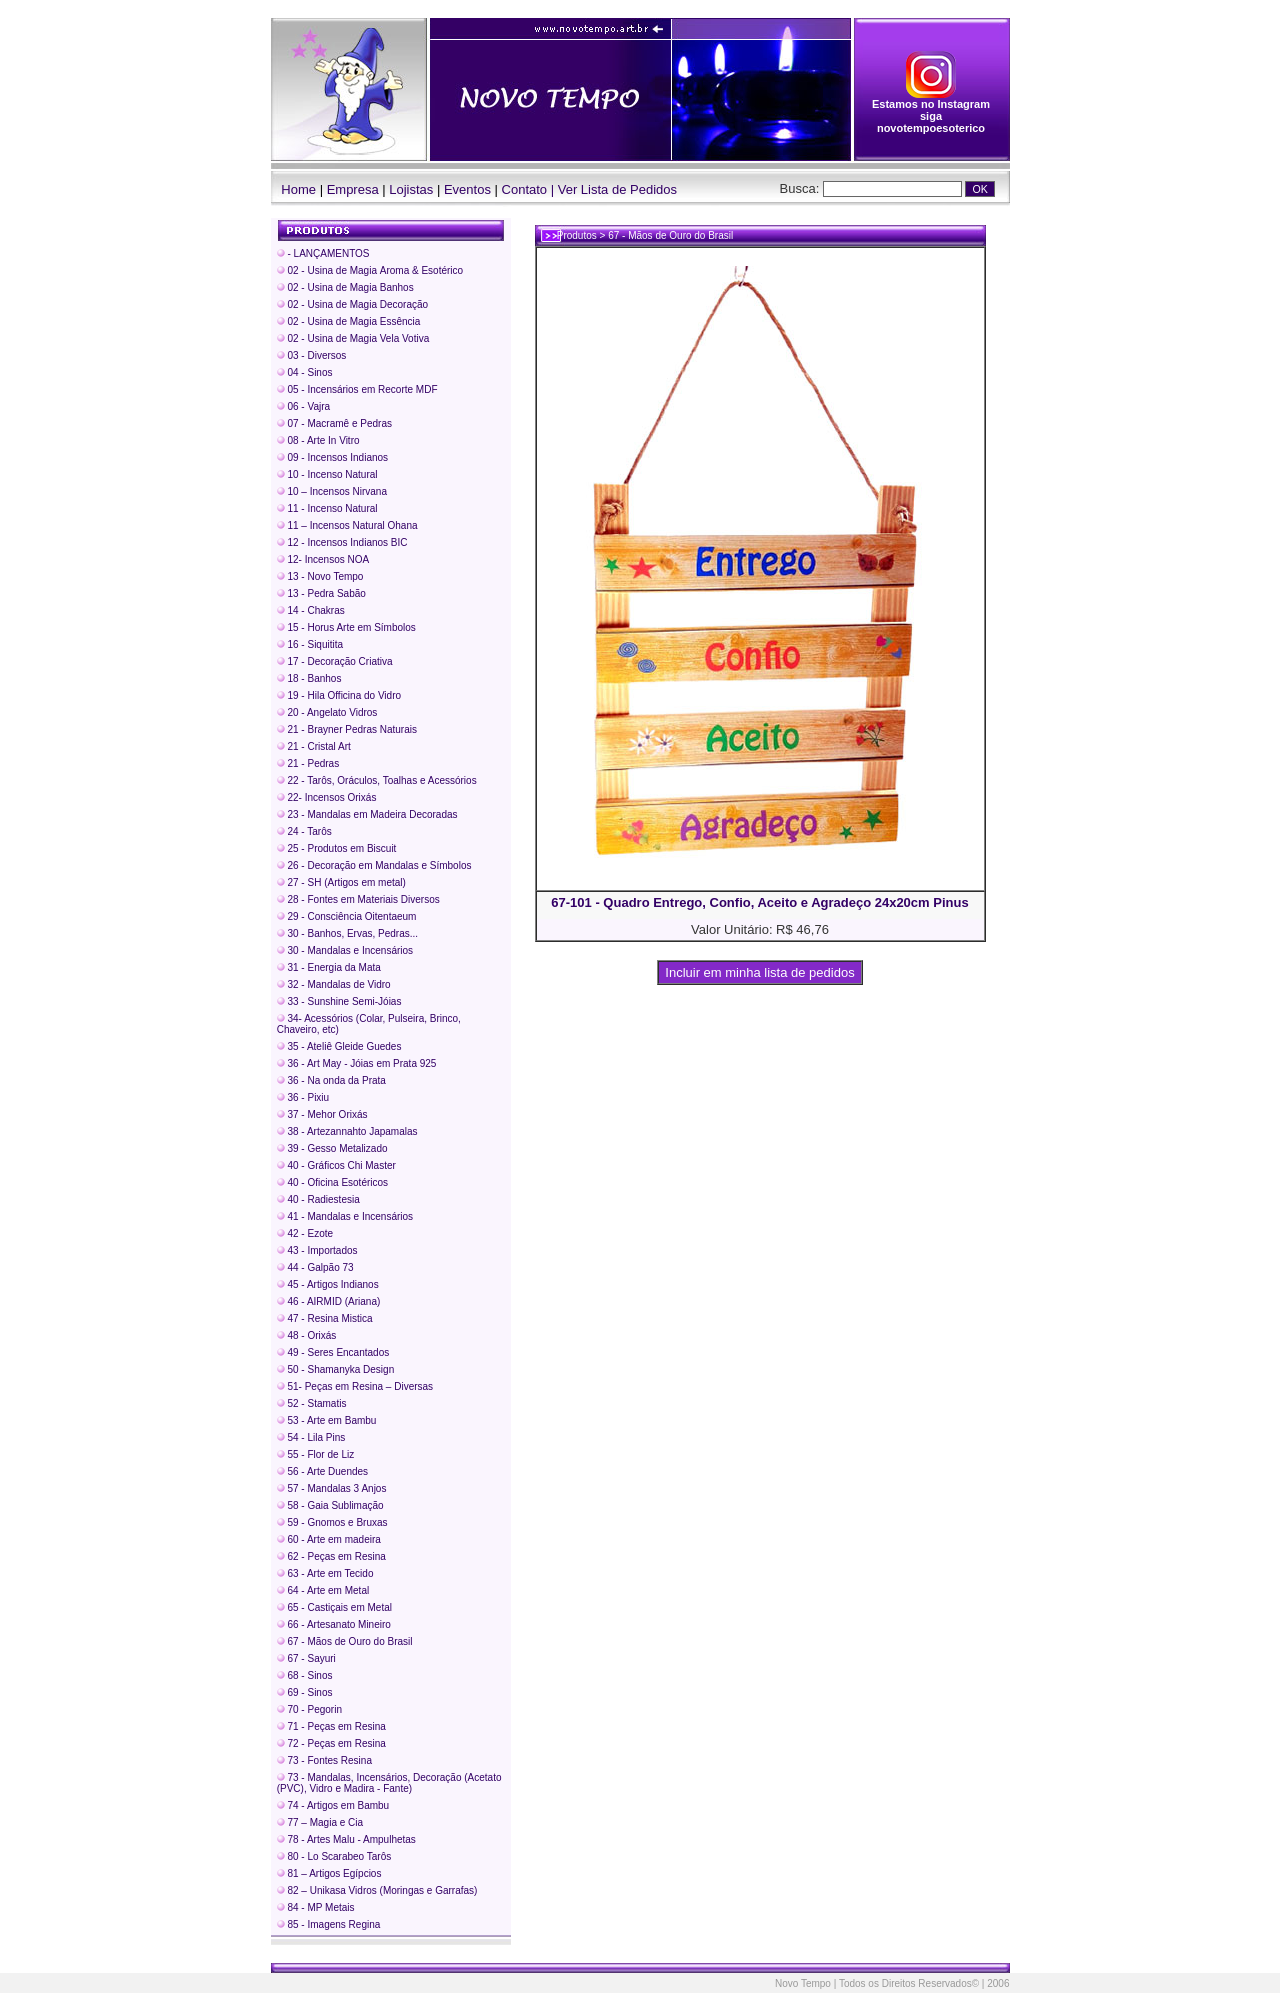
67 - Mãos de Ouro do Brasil (345, 1641)
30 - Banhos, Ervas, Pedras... (347, 933)
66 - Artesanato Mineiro (334, 1624)
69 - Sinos (305, 1692)
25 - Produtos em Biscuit (337, 848)
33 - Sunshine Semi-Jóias (339, 1001)
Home (294, 189)
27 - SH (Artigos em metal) (341, 882)
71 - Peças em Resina (331, 1726)
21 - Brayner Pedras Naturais (347, 729)
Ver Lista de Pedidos (617, 189)
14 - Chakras (311, 610)
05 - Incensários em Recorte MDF (357, 389)
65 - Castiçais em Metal (334, 1607)
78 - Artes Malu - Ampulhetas (346, 1839)
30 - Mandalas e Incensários (345, 950)
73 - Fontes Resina (324, 1760)
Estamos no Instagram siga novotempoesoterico (931, 111)
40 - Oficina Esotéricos (332, 1182)
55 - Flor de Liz (315, 1454)
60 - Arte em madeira (329, 1539)
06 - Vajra (303, 406)
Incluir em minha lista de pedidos (760, 972)
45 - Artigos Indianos (328, 1284)
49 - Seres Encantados (333, 1352)
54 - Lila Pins (311, 1437)
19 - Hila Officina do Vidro (339, 695)
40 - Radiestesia (318, 1199)
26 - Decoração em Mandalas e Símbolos (374, 865)
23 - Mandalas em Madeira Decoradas (367, 814)
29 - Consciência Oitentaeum (347, 916)
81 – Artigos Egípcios (329, 1873)
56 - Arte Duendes (322, 1471)
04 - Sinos (305, 372)
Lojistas (411, 189)
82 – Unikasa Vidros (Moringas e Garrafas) (377, 1890)
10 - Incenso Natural (327, 474)
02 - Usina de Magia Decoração (352, 304)
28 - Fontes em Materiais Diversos (358, 899)
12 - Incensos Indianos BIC (342, 542)
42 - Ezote (305, 1233)
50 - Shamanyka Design (336, 1369)
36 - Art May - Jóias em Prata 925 (357, 1063)
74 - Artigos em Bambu (333, 1805)
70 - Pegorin (309, 1709)
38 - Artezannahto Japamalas (347, 1131)
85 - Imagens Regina (329, 1924)
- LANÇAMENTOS (323, 253)
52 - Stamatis (312, 1403)
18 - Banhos (309, 678)
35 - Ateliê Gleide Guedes (339, 1046)
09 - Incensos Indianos (332, 457)
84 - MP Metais (316, 1907)
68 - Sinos (305, 1675)
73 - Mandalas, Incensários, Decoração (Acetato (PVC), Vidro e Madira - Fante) (389, 1783)
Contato (525, 189)
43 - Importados (317, 1250)
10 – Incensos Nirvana (332, 491)
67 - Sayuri (306, 1658)
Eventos (467, 189)
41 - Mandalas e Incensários (345, 1216)
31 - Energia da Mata (329, 967)
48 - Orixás (307, 1335)
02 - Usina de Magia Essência (349, 321)
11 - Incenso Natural (327, 508)
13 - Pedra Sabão (321, 593)
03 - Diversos (312, 355)
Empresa (353, 189)
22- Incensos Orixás (327, 797)
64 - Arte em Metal (323, 1590)
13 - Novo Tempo (320, 576)
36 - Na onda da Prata (331, 1080)
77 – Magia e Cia (320, 1822)
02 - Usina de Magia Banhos (345, 287)
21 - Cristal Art (314, 746)
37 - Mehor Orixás (322, 1114)
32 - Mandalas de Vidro (334, 984)
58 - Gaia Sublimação (330, 1505)
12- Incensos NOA (323, 559)
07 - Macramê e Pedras (334, 423)
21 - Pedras (308, 763)
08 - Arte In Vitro (318, 440)
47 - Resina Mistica (325, 1318)
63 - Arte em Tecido (325, 1573)
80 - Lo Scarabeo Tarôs (334, 1856)
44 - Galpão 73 (315, 1267)
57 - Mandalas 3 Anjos (332, 1488)
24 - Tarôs (304, 831)
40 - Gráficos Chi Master (336, 1165)
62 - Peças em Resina (331, 1556)
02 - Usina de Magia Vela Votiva (353, 338)
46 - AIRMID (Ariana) (329, 1301)
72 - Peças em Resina (331, 1743)
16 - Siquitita (310, 644)
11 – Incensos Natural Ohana (347, 525)
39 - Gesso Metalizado (332, 1148)
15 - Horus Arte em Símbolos (346, 627)
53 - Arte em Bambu (327, 1420)
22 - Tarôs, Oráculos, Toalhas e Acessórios (377, 780)
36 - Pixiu (303, 1097)
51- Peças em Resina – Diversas (355, 1386)
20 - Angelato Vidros (327, 712)
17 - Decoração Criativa (335, 661)
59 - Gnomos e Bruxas (332, 1522)
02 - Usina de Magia (370, 270)
